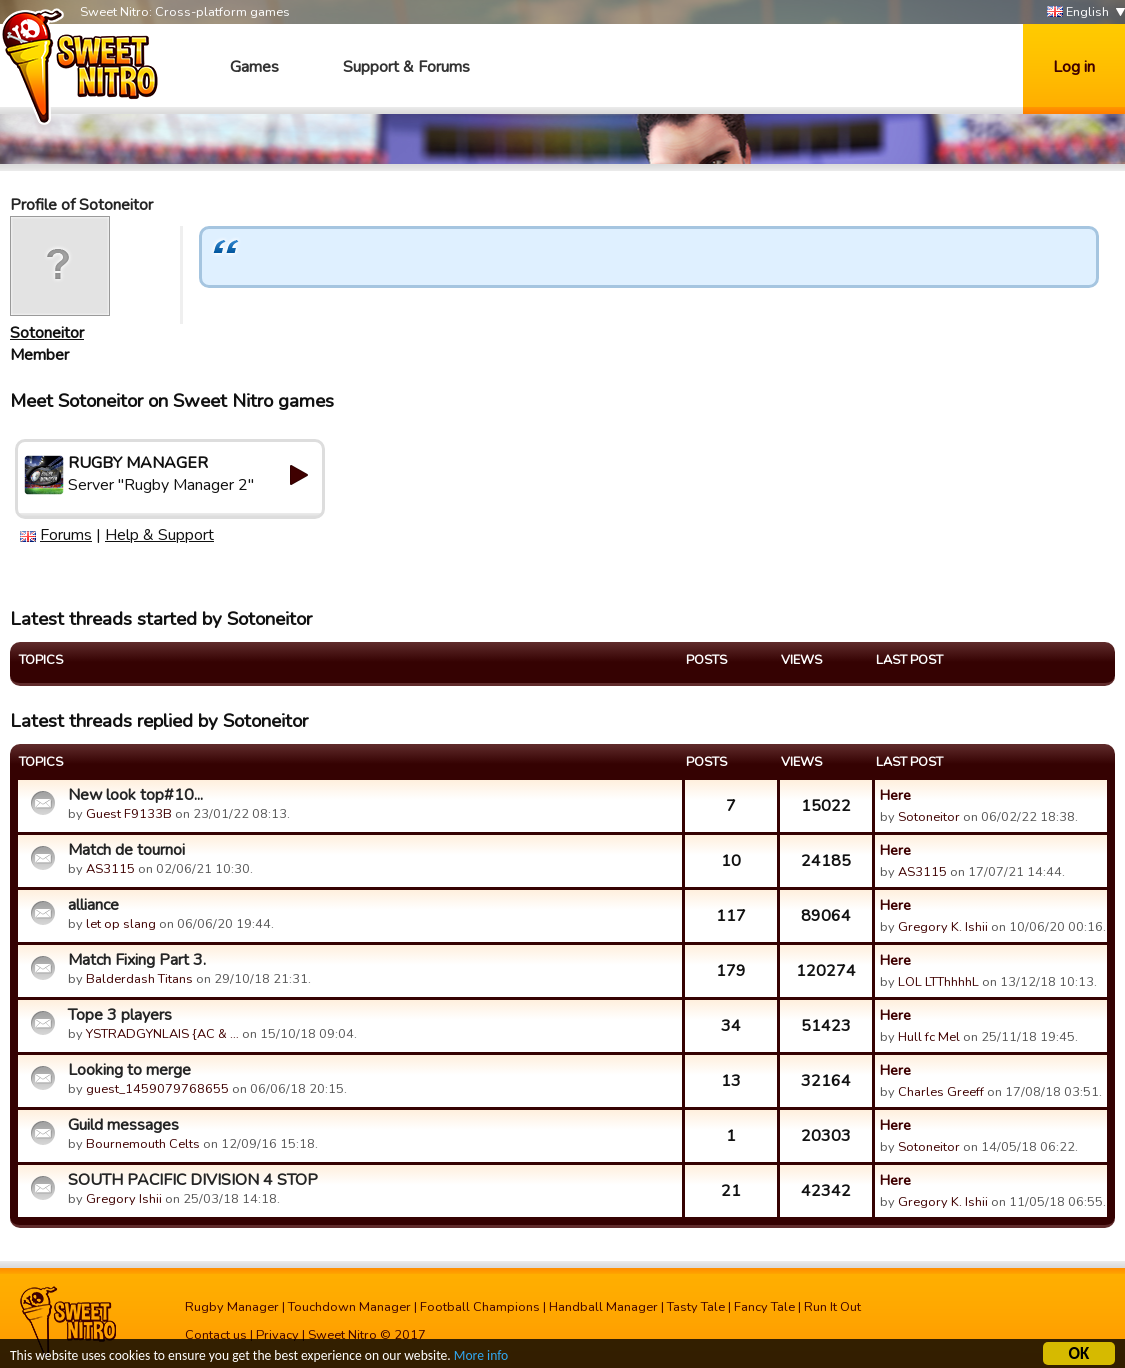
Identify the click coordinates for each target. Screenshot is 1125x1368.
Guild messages (123, 1125)
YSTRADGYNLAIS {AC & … (162, 1034)
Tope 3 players (120, 1015)
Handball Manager (603, 1307)
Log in (1074, 67)
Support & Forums (406, 67)
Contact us (216, 1335)
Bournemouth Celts (143, 1144)
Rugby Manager (232, 1307)
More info (481, 1357)
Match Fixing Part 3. (137, 960)
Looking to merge (129, 1070)
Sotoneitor (47, 333)
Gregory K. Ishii (943, 927)
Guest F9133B (129, 814)
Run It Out (832, 1307)
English (1078, 12)
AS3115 (110, 869)
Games (254, 67)
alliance (93, 905)
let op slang (121, 924)
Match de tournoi (126, 850)
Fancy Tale (764, 1307)
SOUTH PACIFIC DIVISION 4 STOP (193, 1180)
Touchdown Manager (349, 1307)
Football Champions (480, 1307)
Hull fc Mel (929, 1037)
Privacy (277, 1335)
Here (895, 795)
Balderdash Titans (139, 979)
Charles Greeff (941, 1092)
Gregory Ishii (124, 1199)
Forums (66, 535)
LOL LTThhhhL (938, 982)
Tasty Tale (696, 1307)
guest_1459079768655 (157, 1089)
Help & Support (159, 535)
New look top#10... (135, 795)
